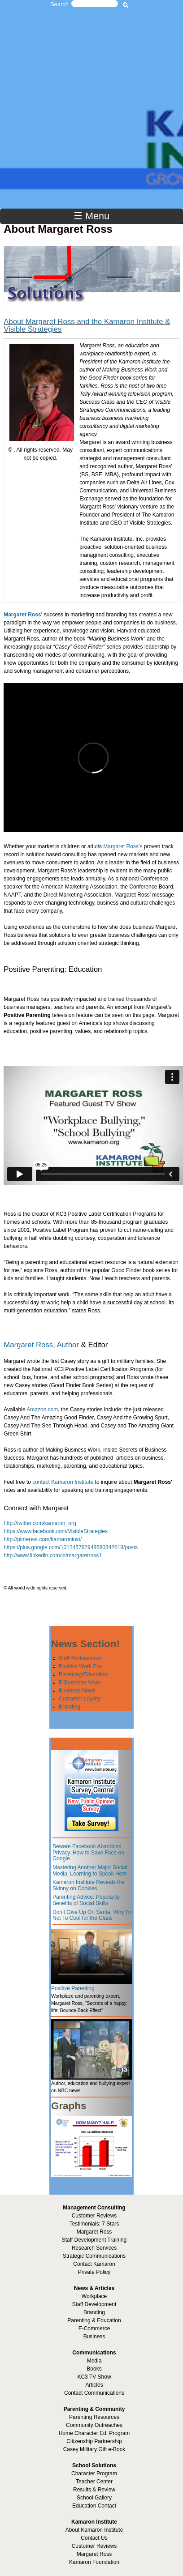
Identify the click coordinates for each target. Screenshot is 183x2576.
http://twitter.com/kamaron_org (40, 1523)
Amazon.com (42, 1409)
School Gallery (94, 2498)
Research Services (94, 2248)
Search (59, 4)
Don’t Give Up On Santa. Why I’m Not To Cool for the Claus (92, 1915)
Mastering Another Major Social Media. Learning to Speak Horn (89, 1870)
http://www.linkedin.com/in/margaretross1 (53, 1555)
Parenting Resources (94, 2417)
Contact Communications (94, 2393)
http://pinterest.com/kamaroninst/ (43, 1539)
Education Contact (94, 2506)
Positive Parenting (73, 1988)
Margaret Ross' (23, 614)
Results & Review (94, 2489)
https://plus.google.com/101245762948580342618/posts (71, 1547)
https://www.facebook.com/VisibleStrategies (56, 1531)
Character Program (94, 2473)
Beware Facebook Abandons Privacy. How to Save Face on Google (88, 1852)
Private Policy (94, 2272)
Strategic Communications (94, 2256)
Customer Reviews (94, 2546)
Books (94, 2369)
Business (94, 2336)
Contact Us (94, 2538)
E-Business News (80, 1682)
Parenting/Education (83, 1674)
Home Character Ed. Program (94, 2433)
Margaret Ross (94, 2232)
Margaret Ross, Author (41, 1345)
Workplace (94, 2296)
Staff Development (94, 2304)
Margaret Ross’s (122, 846)
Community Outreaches (94, 2425)
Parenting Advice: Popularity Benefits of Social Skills (86, 1900)
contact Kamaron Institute (62, 1482)
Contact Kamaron (94, 2264)
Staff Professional (80, 1658)
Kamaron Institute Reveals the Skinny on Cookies (88, 1885)
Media (94, 2361)
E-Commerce (94, 2328)
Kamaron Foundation (94, 2562)
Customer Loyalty (79, 1699)
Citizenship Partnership (94, 2441)
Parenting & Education (94, 2320)
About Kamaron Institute (94, 2530)
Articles (94, 2385)
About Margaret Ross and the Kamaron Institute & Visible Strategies (87, 325)
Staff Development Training (94, 2240)
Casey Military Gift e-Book (94, 2449)
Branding (69, 1707)
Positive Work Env (80, 1666)
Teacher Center (94, 2481)
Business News (77, 1690)
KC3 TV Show (94, 2377)
